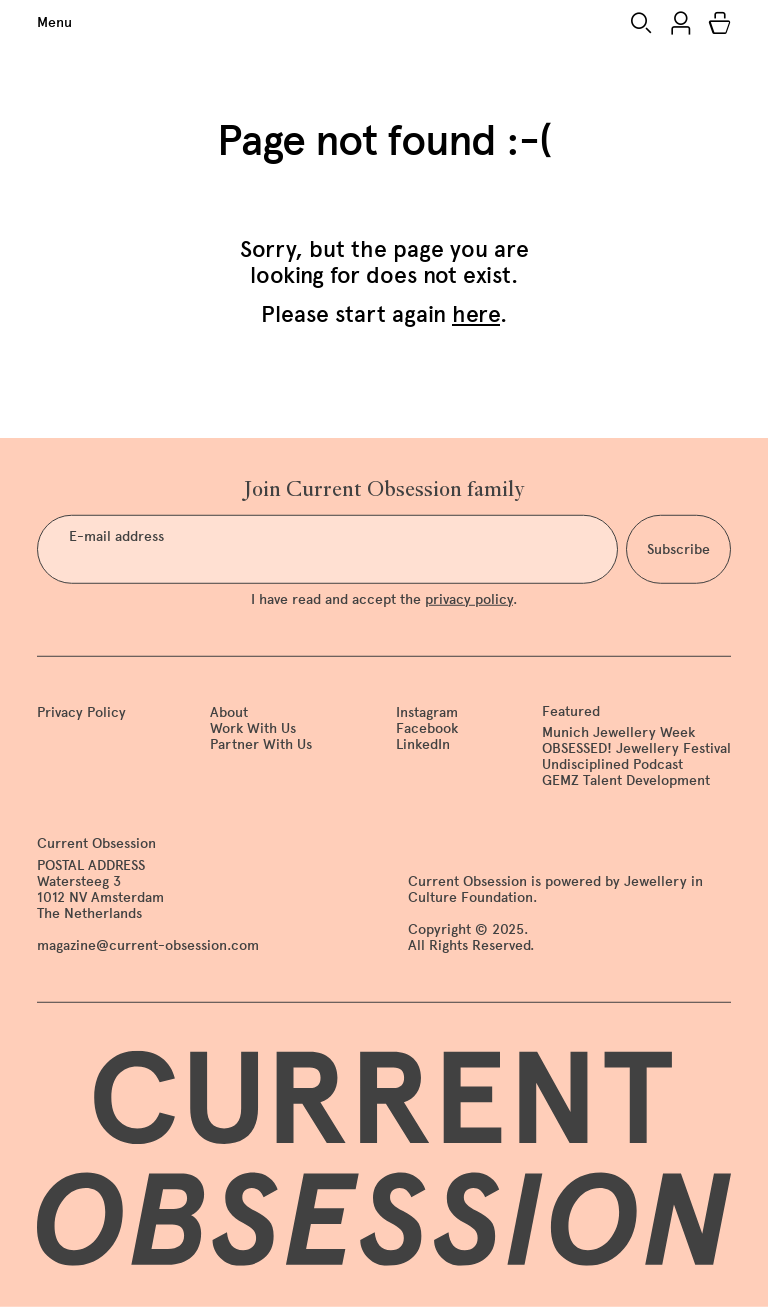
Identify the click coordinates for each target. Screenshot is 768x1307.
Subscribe (678, 549)
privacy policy (469, 598)
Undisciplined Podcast (612, 764)
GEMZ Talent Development (626, 780)
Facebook (427, 728)
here (476, 314)
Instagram (427, 711)
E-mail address (116, 537)
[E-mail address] (327, 549)
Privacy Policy (81, 711)
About (229, 711)
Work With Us (253, 728)
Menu (54, 22)
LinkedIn (423, 744)
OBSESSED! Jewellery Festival (636, 748)
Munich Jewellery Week (618, 732)
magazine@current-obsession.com (148, 945)
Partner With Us (261, 744)
